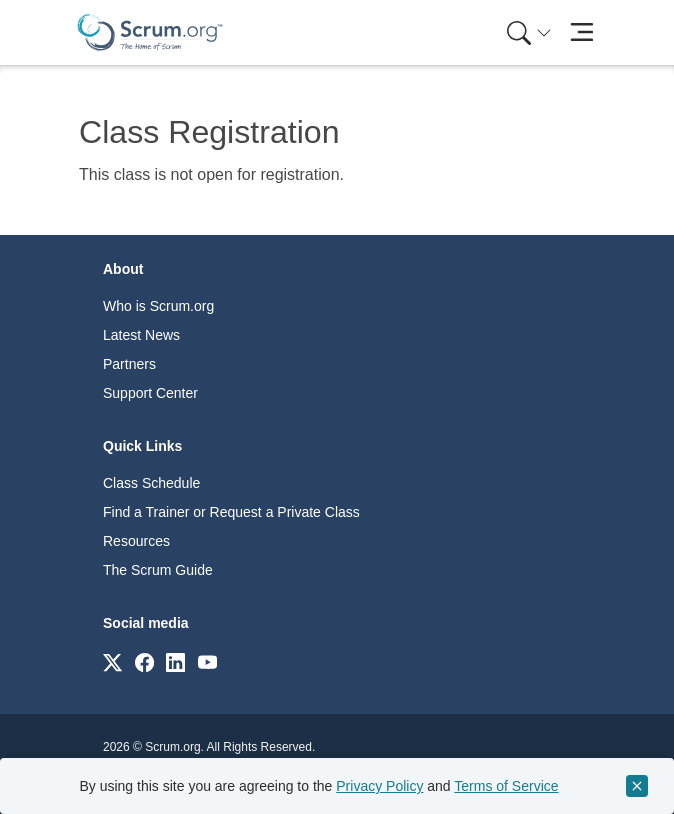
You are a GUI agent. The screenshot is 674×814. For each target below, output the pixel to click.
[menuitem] (527, 32)
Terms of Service (506, 786)
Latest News (141, 335)
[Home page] (150, 32)
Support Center (150, 393)
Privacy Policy (379, 786)
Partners (129, 364)
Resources (136, 541)
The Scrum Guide (158, 570)
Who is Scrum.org (158, 306)
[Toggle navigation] (581, 32)
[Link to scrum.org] (112, 661)
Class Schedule (151, 483)
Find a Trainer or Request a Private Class (231, 512)
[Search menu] (529, 32)
